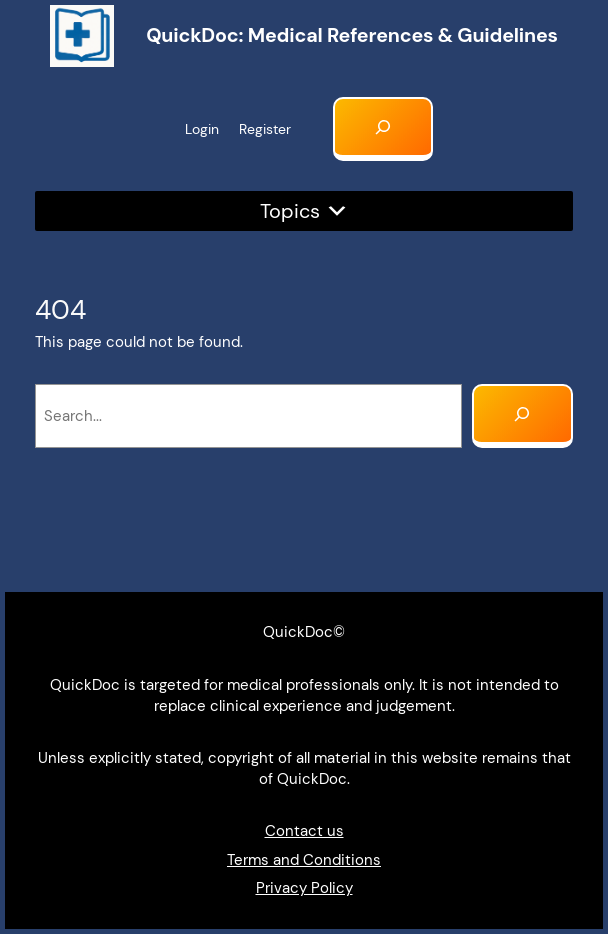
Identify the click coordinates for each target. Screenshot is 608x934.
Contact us (304, 831)
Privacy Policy (304, 888)
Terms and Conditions (304, 860)
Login (202, 129)
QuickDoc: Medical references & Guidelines (352, 35)
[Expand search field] (383, 129)
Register (265, 129)
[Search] (522, 416)
